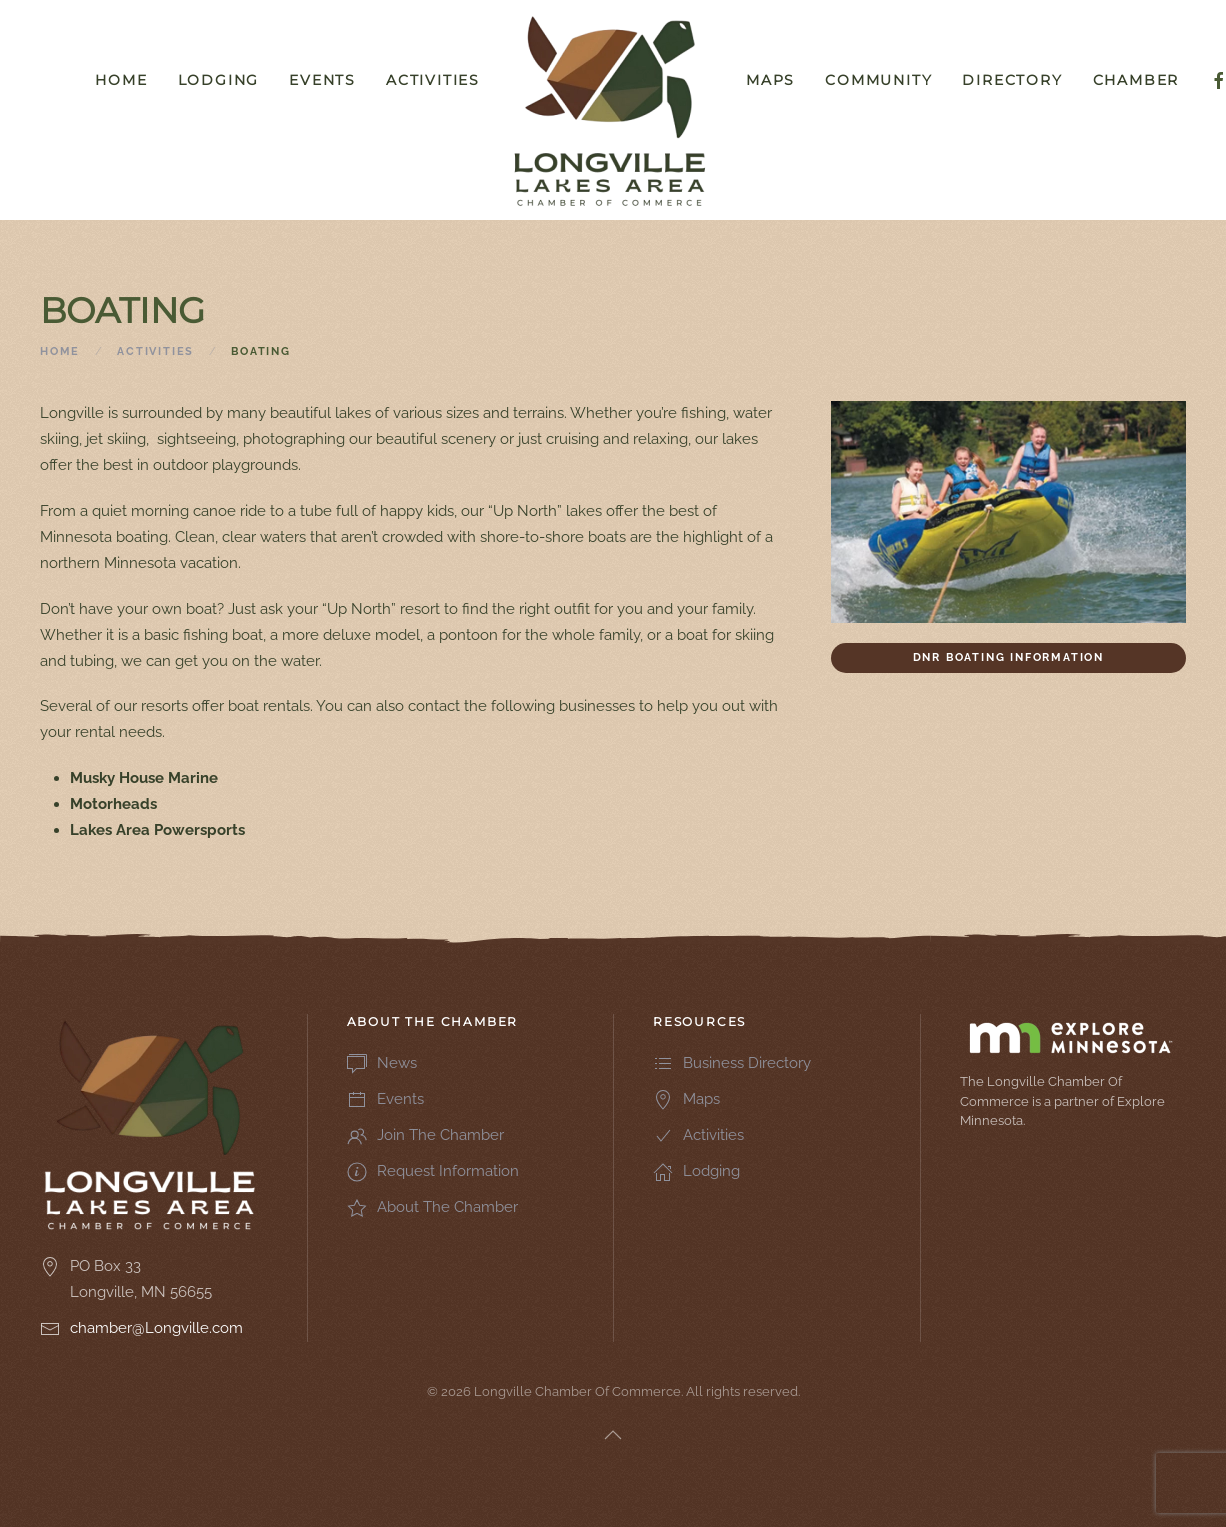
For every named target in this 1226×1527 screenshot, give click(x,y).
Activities (433, 80)
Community (878, 80)
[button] (613, 1435)
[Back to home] (613, 110)
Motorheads (113, 804)
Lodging (219, 80)
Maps (770, 80)
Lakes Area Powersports (157, 830)
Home (121, 80)
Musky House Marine (144, 778)
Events (322, 80)
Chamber (1136, 80)
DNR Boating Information (1008, 657)
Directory (1012, 80)
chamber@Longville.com (156, 1328)
